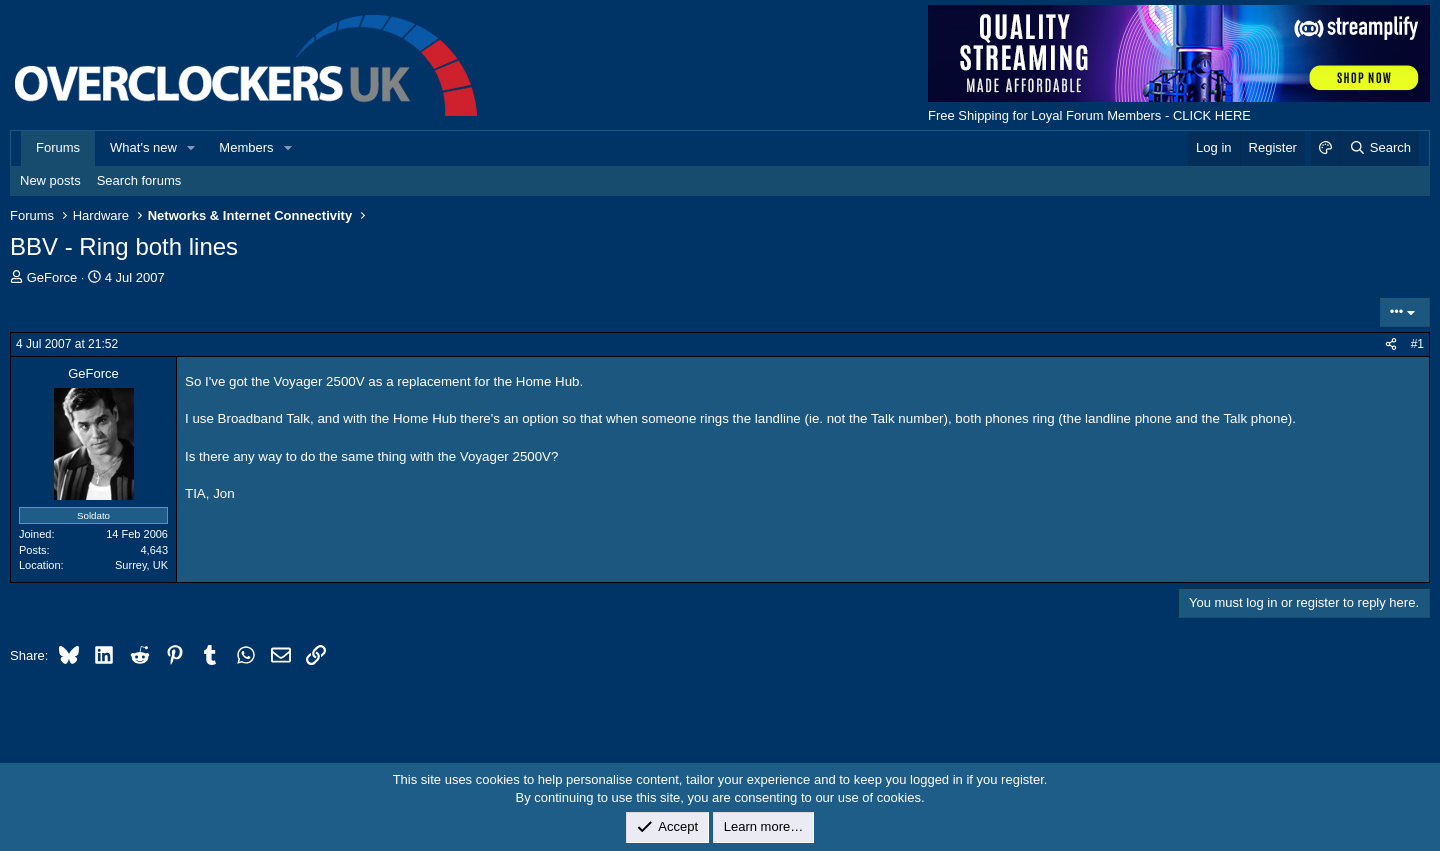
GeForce (52, 277)
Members (246, 147)
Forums (58, 147)
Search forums (139, 180)
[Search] (1379, 148)
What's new (143, 147)
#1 (1417, 344)
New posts (50, 180)
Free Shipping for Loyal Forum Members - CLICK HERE (1089, 115)
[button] (192, 148)
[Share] (1391, 344)
